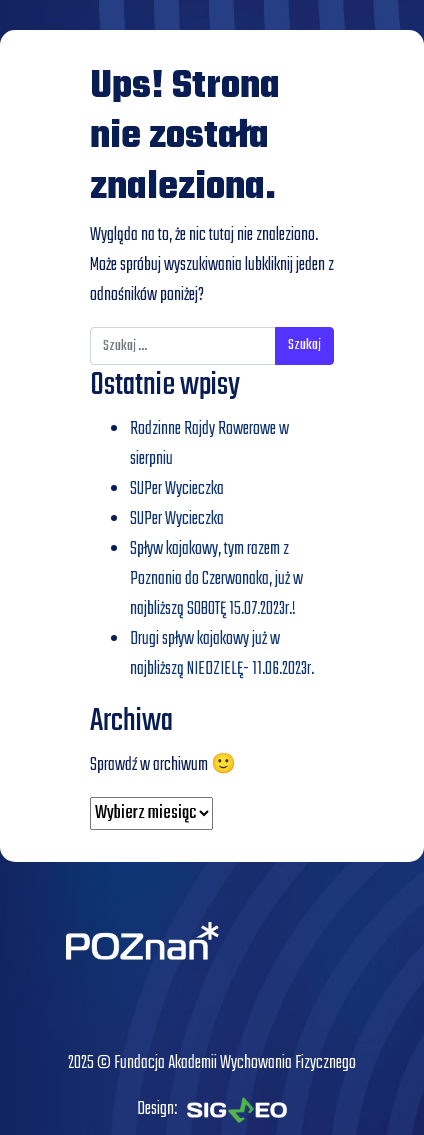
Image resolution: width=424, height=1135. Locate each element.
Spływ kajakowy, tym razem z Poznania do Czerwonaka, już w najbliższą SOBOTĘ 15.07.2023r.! (216, 579)
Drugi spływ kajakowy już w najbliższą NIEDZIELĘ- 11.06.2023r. (222, 654)
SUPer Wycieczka (177, 489)
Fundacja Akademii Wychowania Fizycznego (235, 1063)
